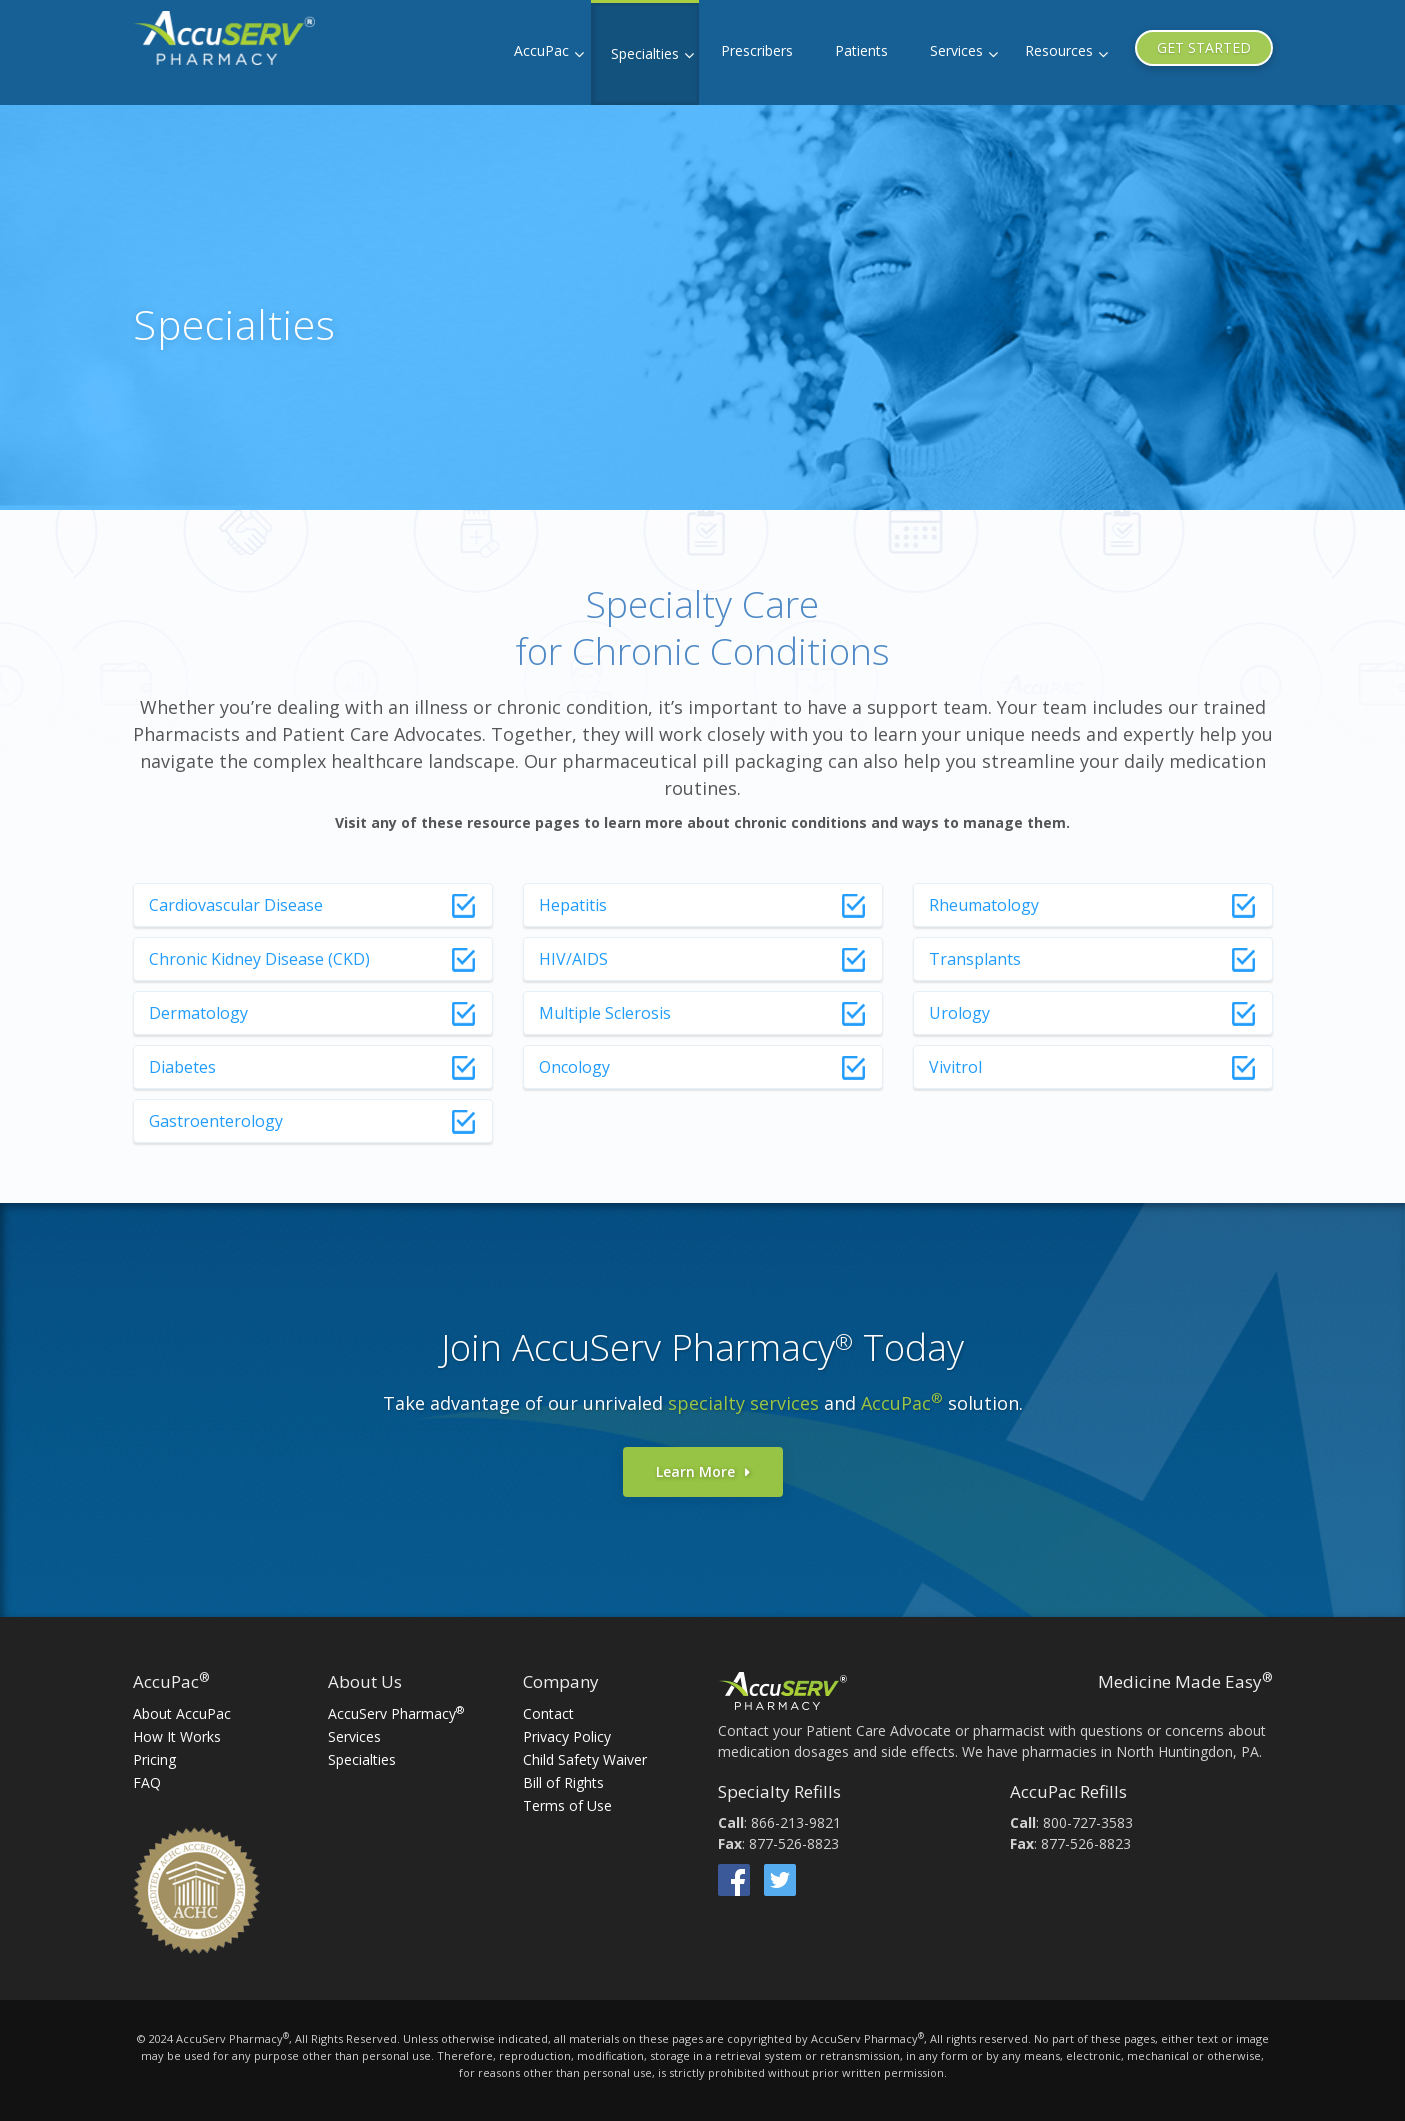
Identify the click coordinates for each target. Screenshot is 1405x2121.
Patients (861, 50)
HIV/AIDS (573, 959)
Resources (1059, 50)
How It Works (177, 1736)
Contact (548, 1713)
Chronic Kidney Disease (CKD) (259, 959)
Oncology (574, 1067)
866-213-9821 (796, 1822)
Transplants (975, 959)
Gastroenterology (216, 1121)
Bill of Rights (563, 1782)
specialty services (743, 1403)
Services (956, 50)
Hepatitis (573, 905)
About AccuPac (182, 1713)
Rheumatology (984, 905)
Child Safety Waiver (585, 1759)
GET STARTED (1204, 47)
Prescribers (757, 50)
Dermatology (198, 1013)
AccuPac (541, 50)
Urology (959, 1013)
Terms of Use (567, 1805)
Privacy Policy (567, 1736)
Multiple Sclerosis (605, 1013)
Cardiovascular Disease (236, 905)
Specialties (645, 53)
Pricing (154, 1759)
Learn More (695, 1471)
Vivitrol (955, 1067)
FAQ (147, 1782)
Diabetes (182, 1067)
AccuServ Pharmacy (396, 1713)
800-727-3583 (1088, 1822)
